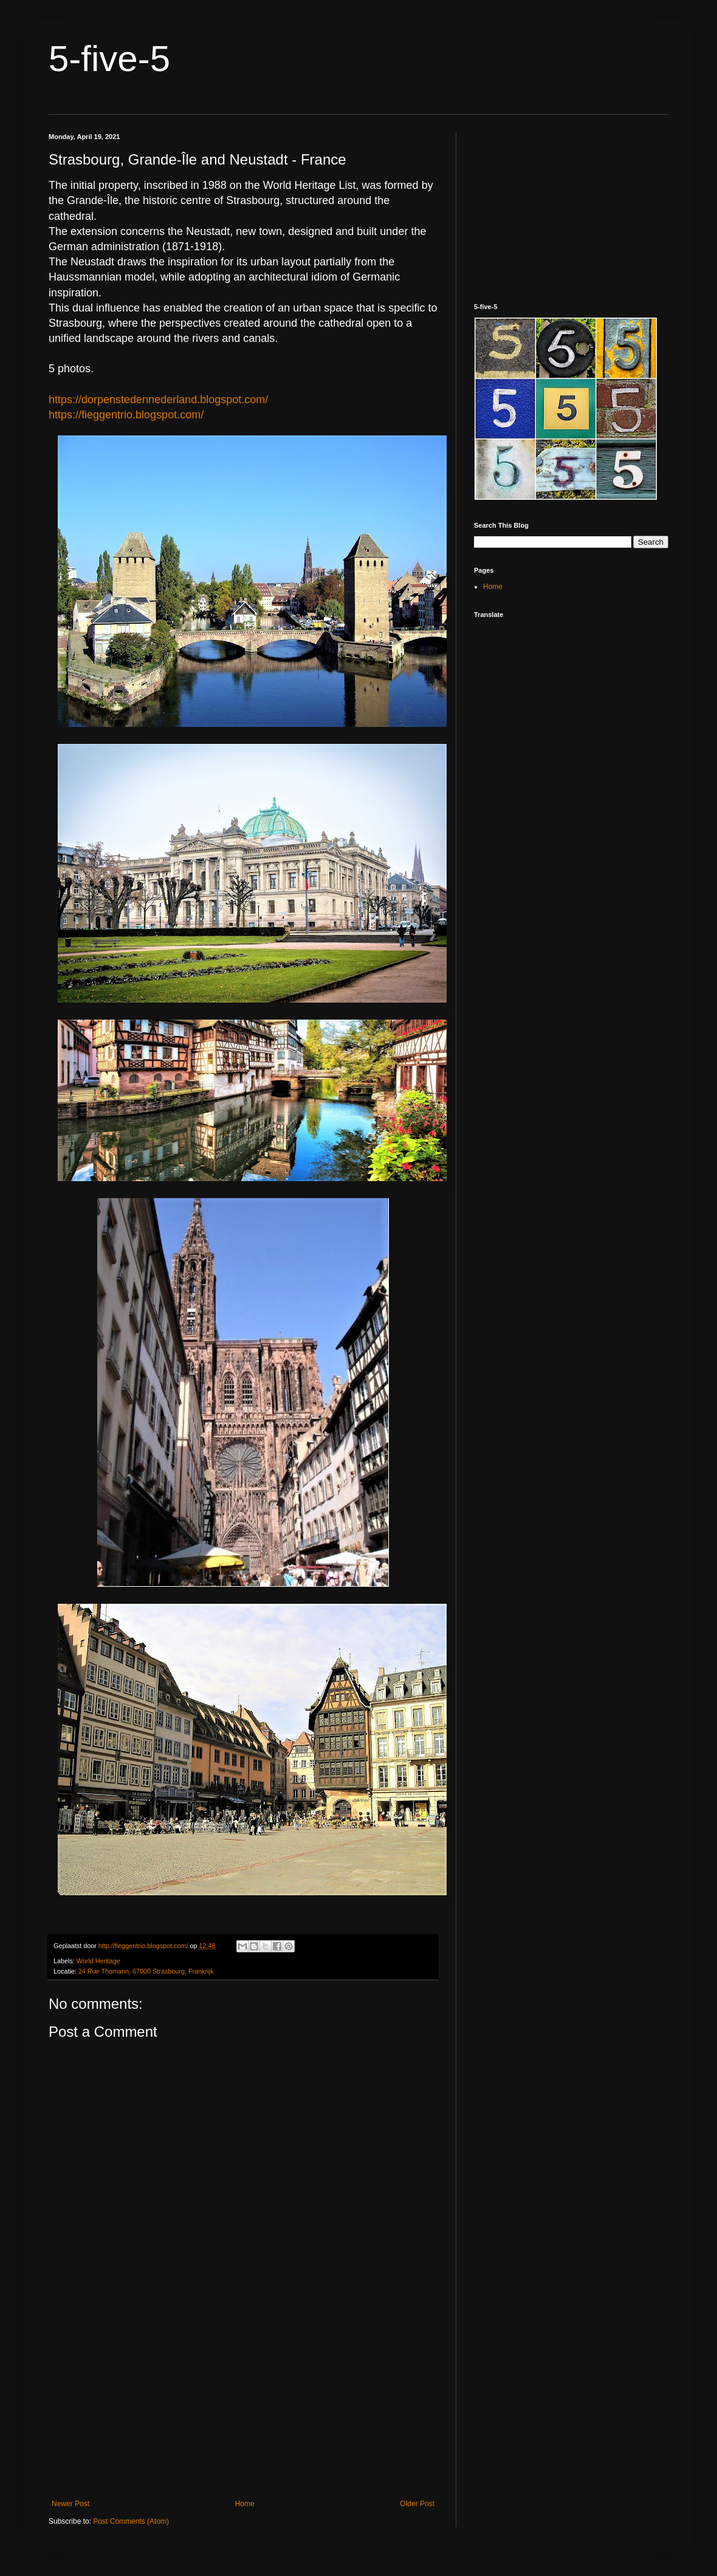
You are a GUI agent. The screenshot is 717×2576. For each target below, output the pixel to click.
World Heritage (98, 1960)
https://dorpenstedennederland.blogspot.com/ (158, 400)
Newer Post (70, 2503)
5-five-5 (109, 58)
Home (245, 2503)
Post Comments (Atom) (131, 2521)
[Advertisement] (243, 2399)
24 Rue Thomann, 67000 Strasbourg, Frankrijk (145, 1971)
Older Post (417, 2503)
